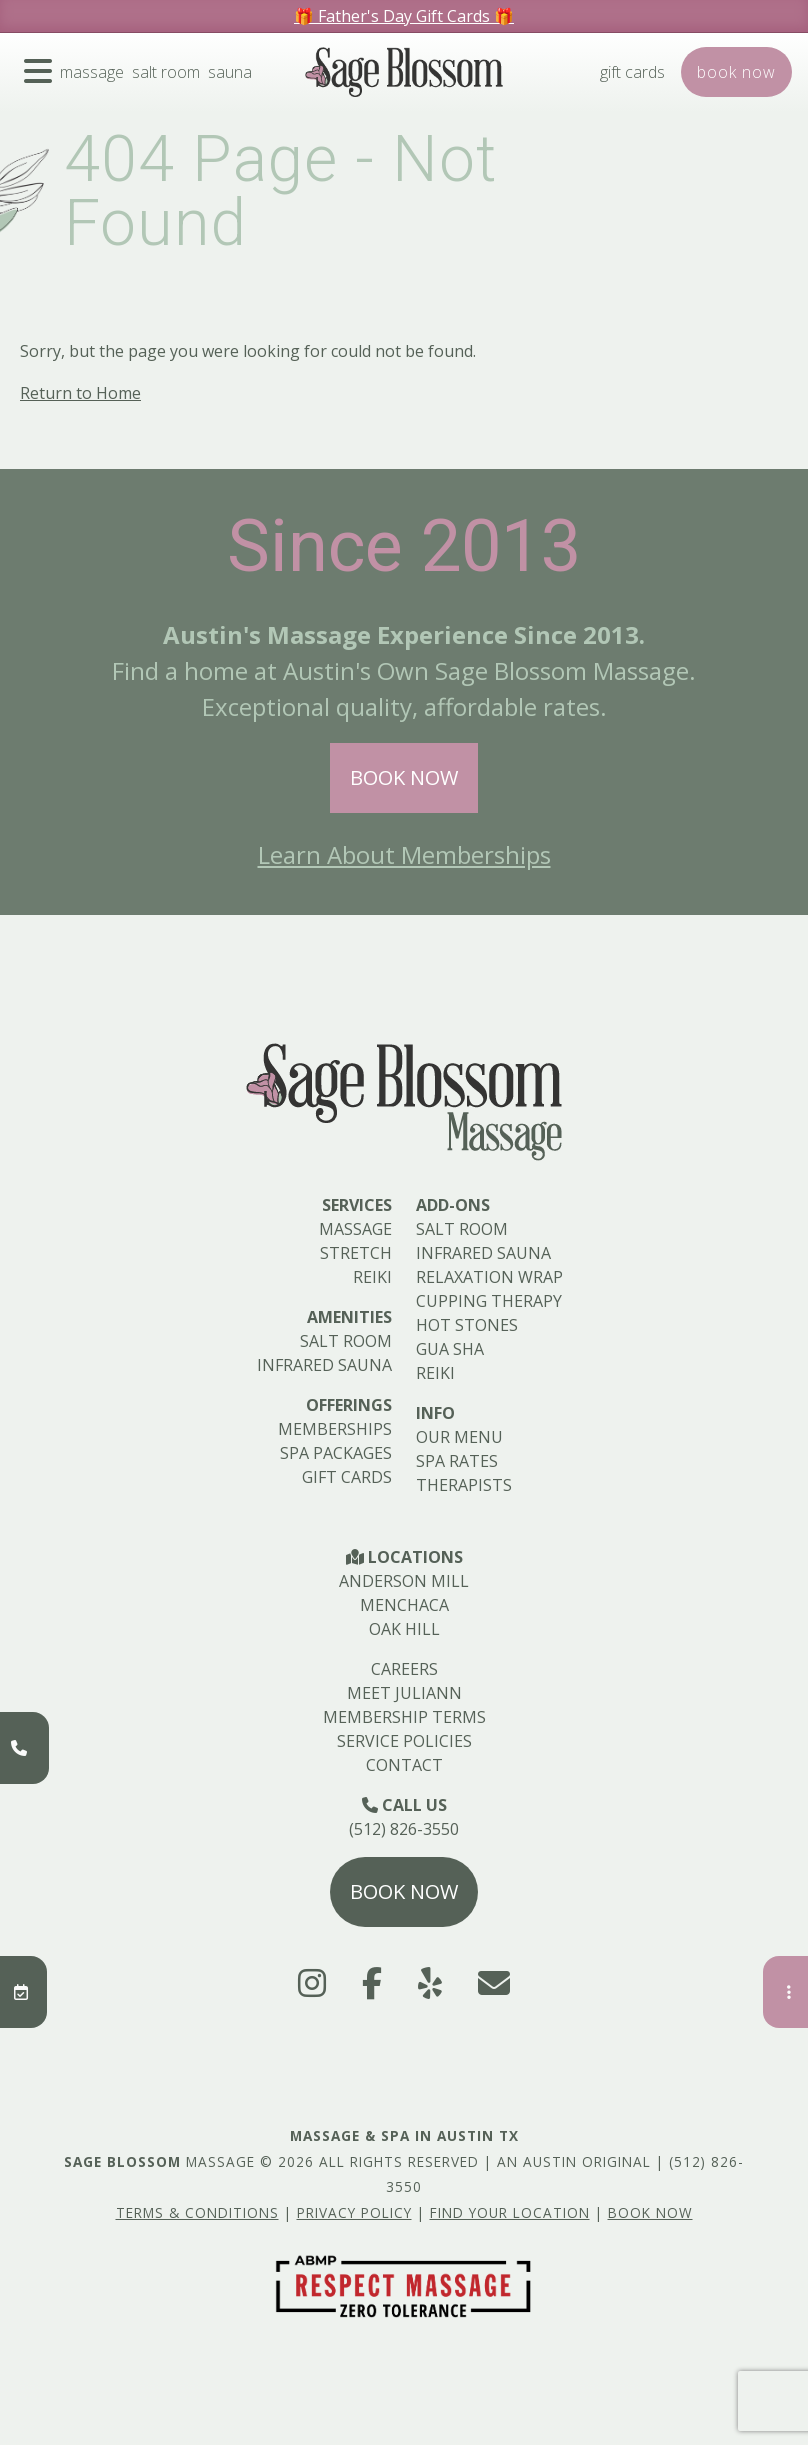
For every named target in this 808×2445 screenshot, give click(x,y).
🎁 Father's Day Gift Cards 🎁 (404, 16)
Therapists (464, 1485)
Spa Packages (336, 1453)
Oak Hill (404, 1629)
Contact (404, 1765)
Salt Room (166, 72)
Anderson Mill (404, 1581)
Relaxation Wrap (489, 1277)
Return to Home (80, 393)
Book (736, 72)
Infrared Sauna (324, 1365)
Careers (404, 1669)
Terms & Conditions (197, 2212)
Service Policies (404, 1741)
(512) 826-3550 (404, 1829)
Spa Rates (457, 1461)
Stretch (356, 1253)
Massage (92, 72)
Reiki (372, 1277)
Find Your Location (510, 2212)
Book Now (404, 777)
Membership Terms (404, 1717)
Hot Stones (467, 1325)
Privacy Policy (354, 2212)
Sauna (230, 72)
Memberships (335, 1429)
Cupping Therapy (489, 1301)
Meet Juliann (404, 1693)
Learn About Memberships (404, 854)
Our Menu (459, 1437)
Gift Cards (632, 72)
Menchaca (404, 1605)
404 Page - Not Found (280, 191)
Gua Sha (450, 1349)
